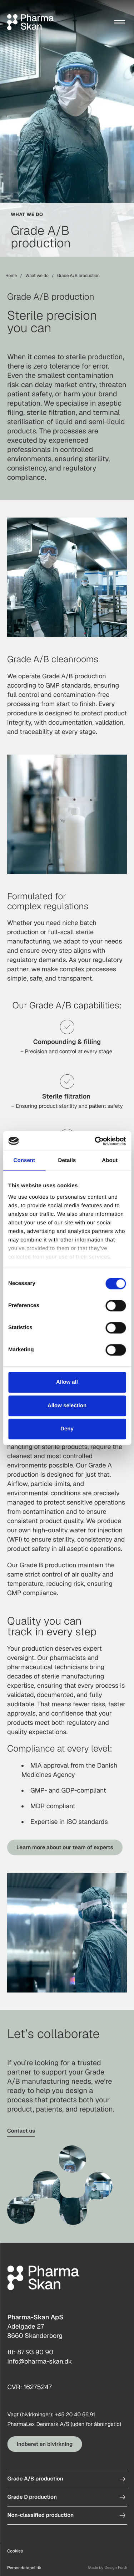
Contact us (21, 2131)
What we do (37, 275)
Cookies (15, 2551)
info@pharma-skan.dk (39, 2362)
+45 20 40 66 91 (75, 2414)
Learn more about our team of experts (64, 1847)
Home (11, 275)
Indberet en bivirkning (44, 2444)
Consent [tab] (24, 1160)
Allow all (67, 1382)
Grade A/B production (35, 2478)
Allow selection (67, 1406)
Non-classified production (40, 2515)
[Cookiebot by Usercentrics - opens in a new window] (95, 1141)
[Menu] (120, 22)
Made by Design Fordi (107, 2567)
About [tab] (110, 1160)
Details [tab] (67, 1160)
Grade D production (32, 2497)
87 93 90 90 (35, 2352)
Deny (67, 1429)
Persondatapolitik (24, 2568)
